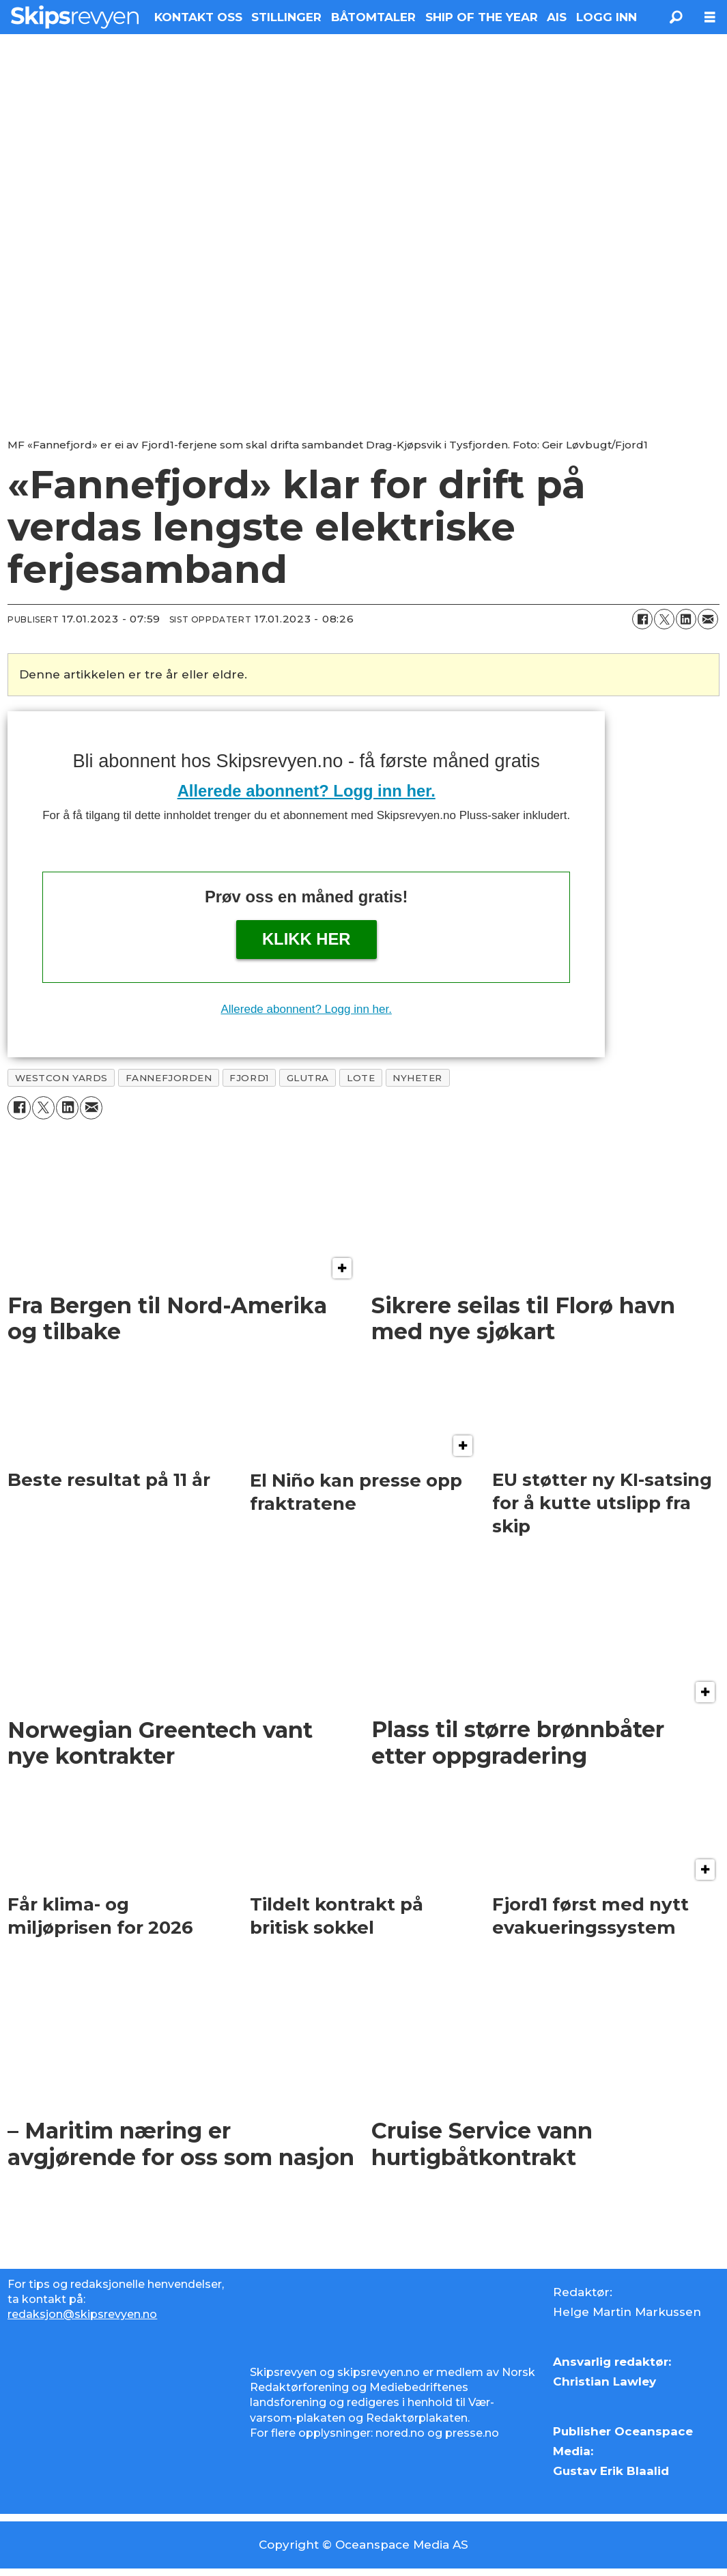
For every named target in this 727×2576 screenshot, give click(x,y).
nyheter (417, 1077)
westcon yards (61, 1077)
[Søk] (676, 17)
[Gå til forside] (75, 17)
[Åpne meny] (709, 17)
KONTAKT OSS (198, 17)
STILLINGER (286, 17)
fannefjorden (169, 1077)
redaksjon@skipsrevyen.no (82, 2314)
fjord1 (248, 1077)
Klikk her (306, 939)
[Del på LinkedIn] (686, 619)
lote (361, 1077)
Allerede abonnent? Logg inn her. (306, 791)
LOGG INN (606, 17)
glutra (308, 1077)
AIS (557, 17)
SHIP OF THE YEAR (481, 17)
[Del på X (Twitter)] (664, 619)
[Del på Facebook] (642, 619)
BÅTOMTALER (373, 17)
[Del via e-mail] (708, 619)
